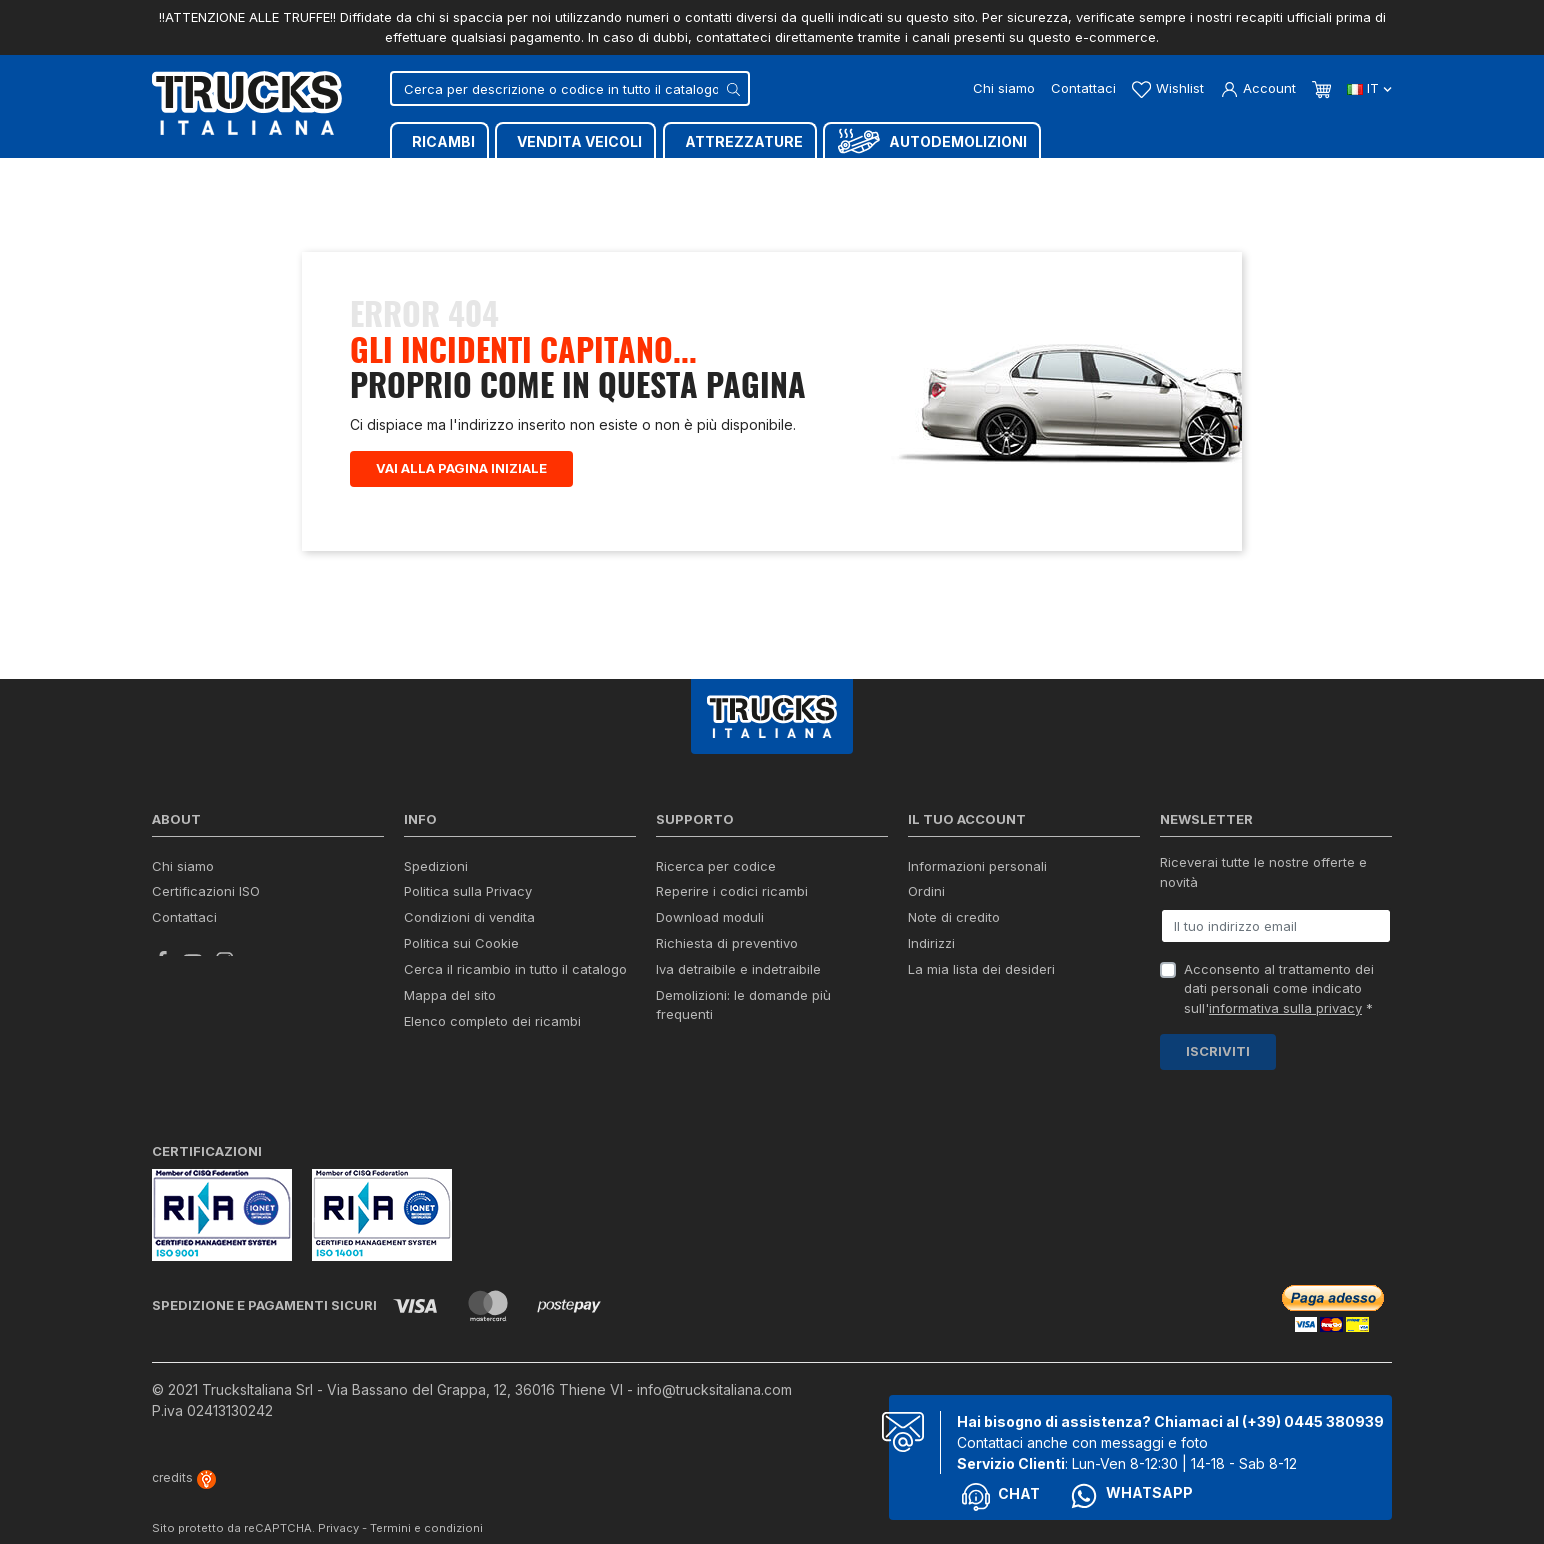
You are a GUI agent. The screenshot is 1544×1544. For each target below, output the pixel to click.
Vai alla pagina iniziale (461, 468)
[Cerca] (570, 88)
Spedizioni (436, 866)
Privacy (338, 1504)
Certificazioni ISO (206, 891)
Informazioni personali (977, 866)
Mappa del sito (450, 995)
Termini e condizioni (426, 1504)
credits (184, 1453)
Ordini (926, 891)
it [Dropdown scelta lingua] (1369, 88)
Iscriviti (1218, 1051)
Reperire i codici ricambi (732, 891)
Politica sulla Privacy (468, 891)
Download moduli (710, 917)
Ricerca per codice (716, 866)
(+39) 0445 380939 (1313, 1397)
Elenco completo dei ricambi (492, 1021)
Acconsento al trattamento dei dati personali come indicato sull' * (1279, 988)
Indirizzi (931, 943)
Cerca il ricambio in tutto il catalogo (515, 969)
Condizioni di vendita (469, 917)
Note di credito (954, 917)
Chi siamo (1004, 88)
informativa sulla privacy (1285, 1008)
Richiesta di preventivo (727, 943)
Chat (1001, 1473)
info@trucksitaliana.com (714, 1365)
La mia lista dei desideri (981, 969)
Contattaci (1083, 88)
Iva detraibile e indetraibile (738, 969)
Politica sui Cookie (461, 943)
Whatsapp (1131, 1472)
